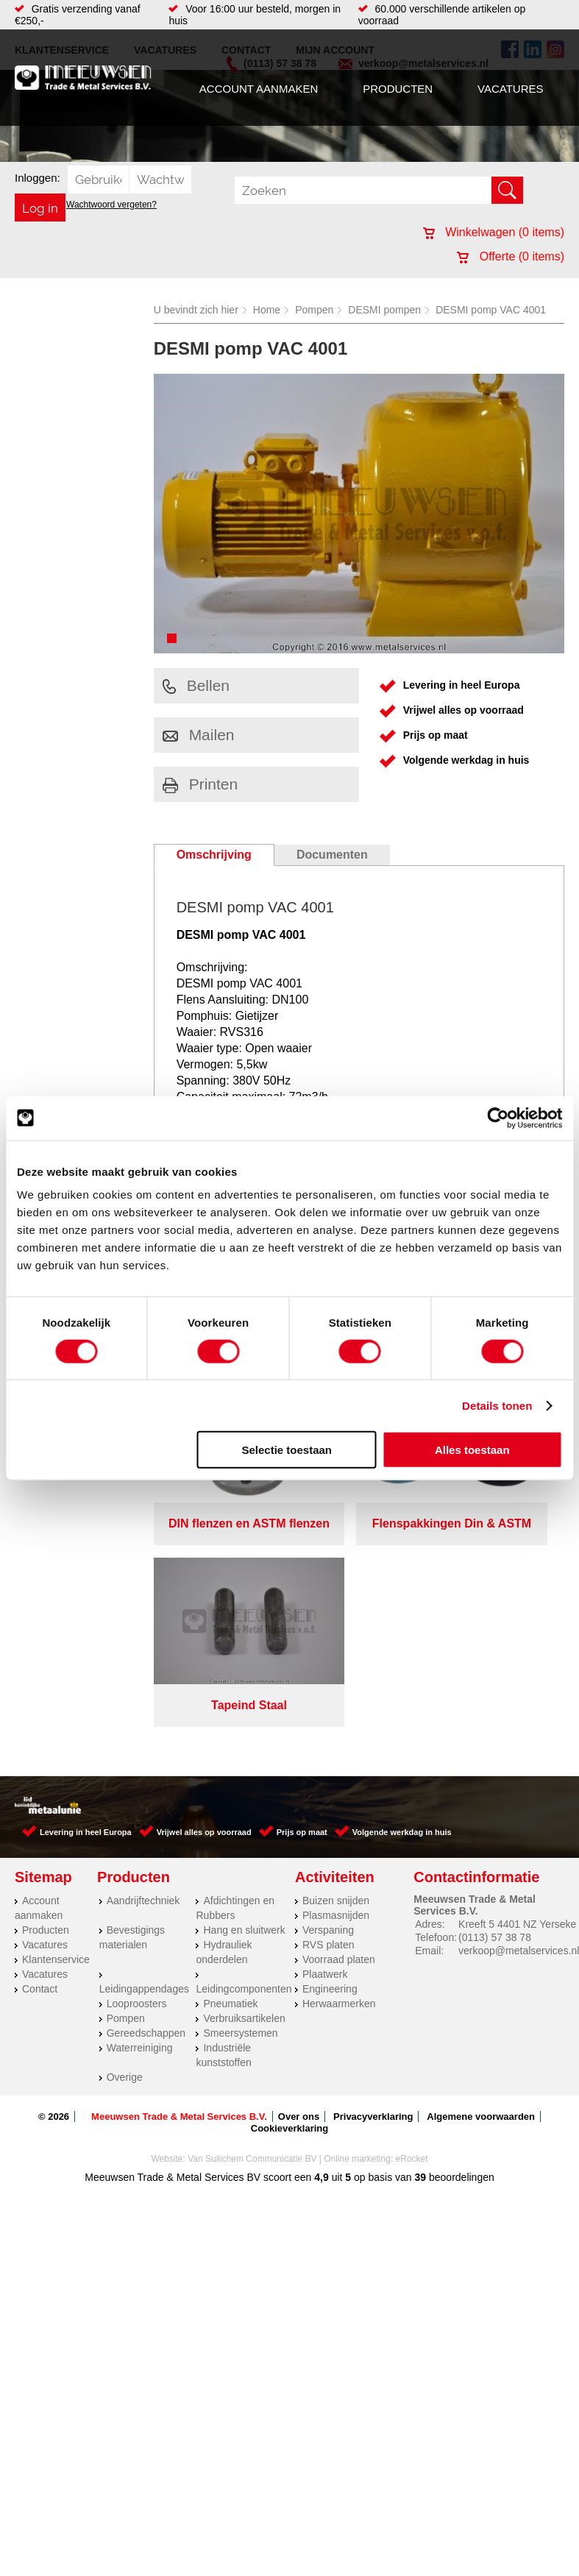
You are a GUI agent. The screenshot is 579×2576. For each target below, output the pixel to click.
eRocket (412, 1948)
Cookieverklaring (290, 1917)
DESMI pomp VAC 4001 (491, 310)
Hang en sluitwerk (244, 1719)
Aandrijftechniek (143, 1690)
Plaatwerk (324, 1764)
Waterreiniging (140, 1837)
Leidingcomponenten (243, 1778)
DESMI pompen (384, 310)
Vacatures (510, 88)
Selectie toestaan (286, 1450)
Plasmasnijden (335, 1705)
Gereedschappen (146, 1822)
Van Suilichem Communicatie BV (252, 1948)
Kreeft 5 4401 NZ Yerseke (517, 1714)
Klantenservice (56, 1749)
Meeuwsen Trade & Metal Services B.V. (179, 1906)
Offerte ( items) (510, 256)
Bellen (196, 685)
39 (421, 1967)
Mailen (199, 734)
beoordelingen (460, 1967)
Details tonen (497, 1405)
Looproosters (137, 1793)
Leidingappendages (144, 1778)
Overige (125, 1867)
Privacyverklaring (373, 1906)
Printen (200, 784)
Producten (398, 88)
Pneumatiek (230, 1793)
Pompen (314, 310)
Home (266, 310)
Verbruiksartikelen (244, 1808)
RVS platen (328, 1734)
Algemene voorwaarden (481, 1906)
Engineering (330, 1778)
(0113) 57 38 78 (494, 1727)
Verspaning (328, 1719)
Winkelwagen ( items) (493, 232)
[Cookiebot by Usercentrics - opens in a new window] (497, 1118)
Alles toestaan (472, 1450)
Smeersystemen (240, 1822)
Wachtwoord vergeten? (111, 204)
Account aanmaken (258, 88)
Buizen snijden (335, 1690)
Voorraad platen (338, 1749)
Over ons (298, 1906)
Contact (39, 1778)
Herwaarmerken (339, 1793)
